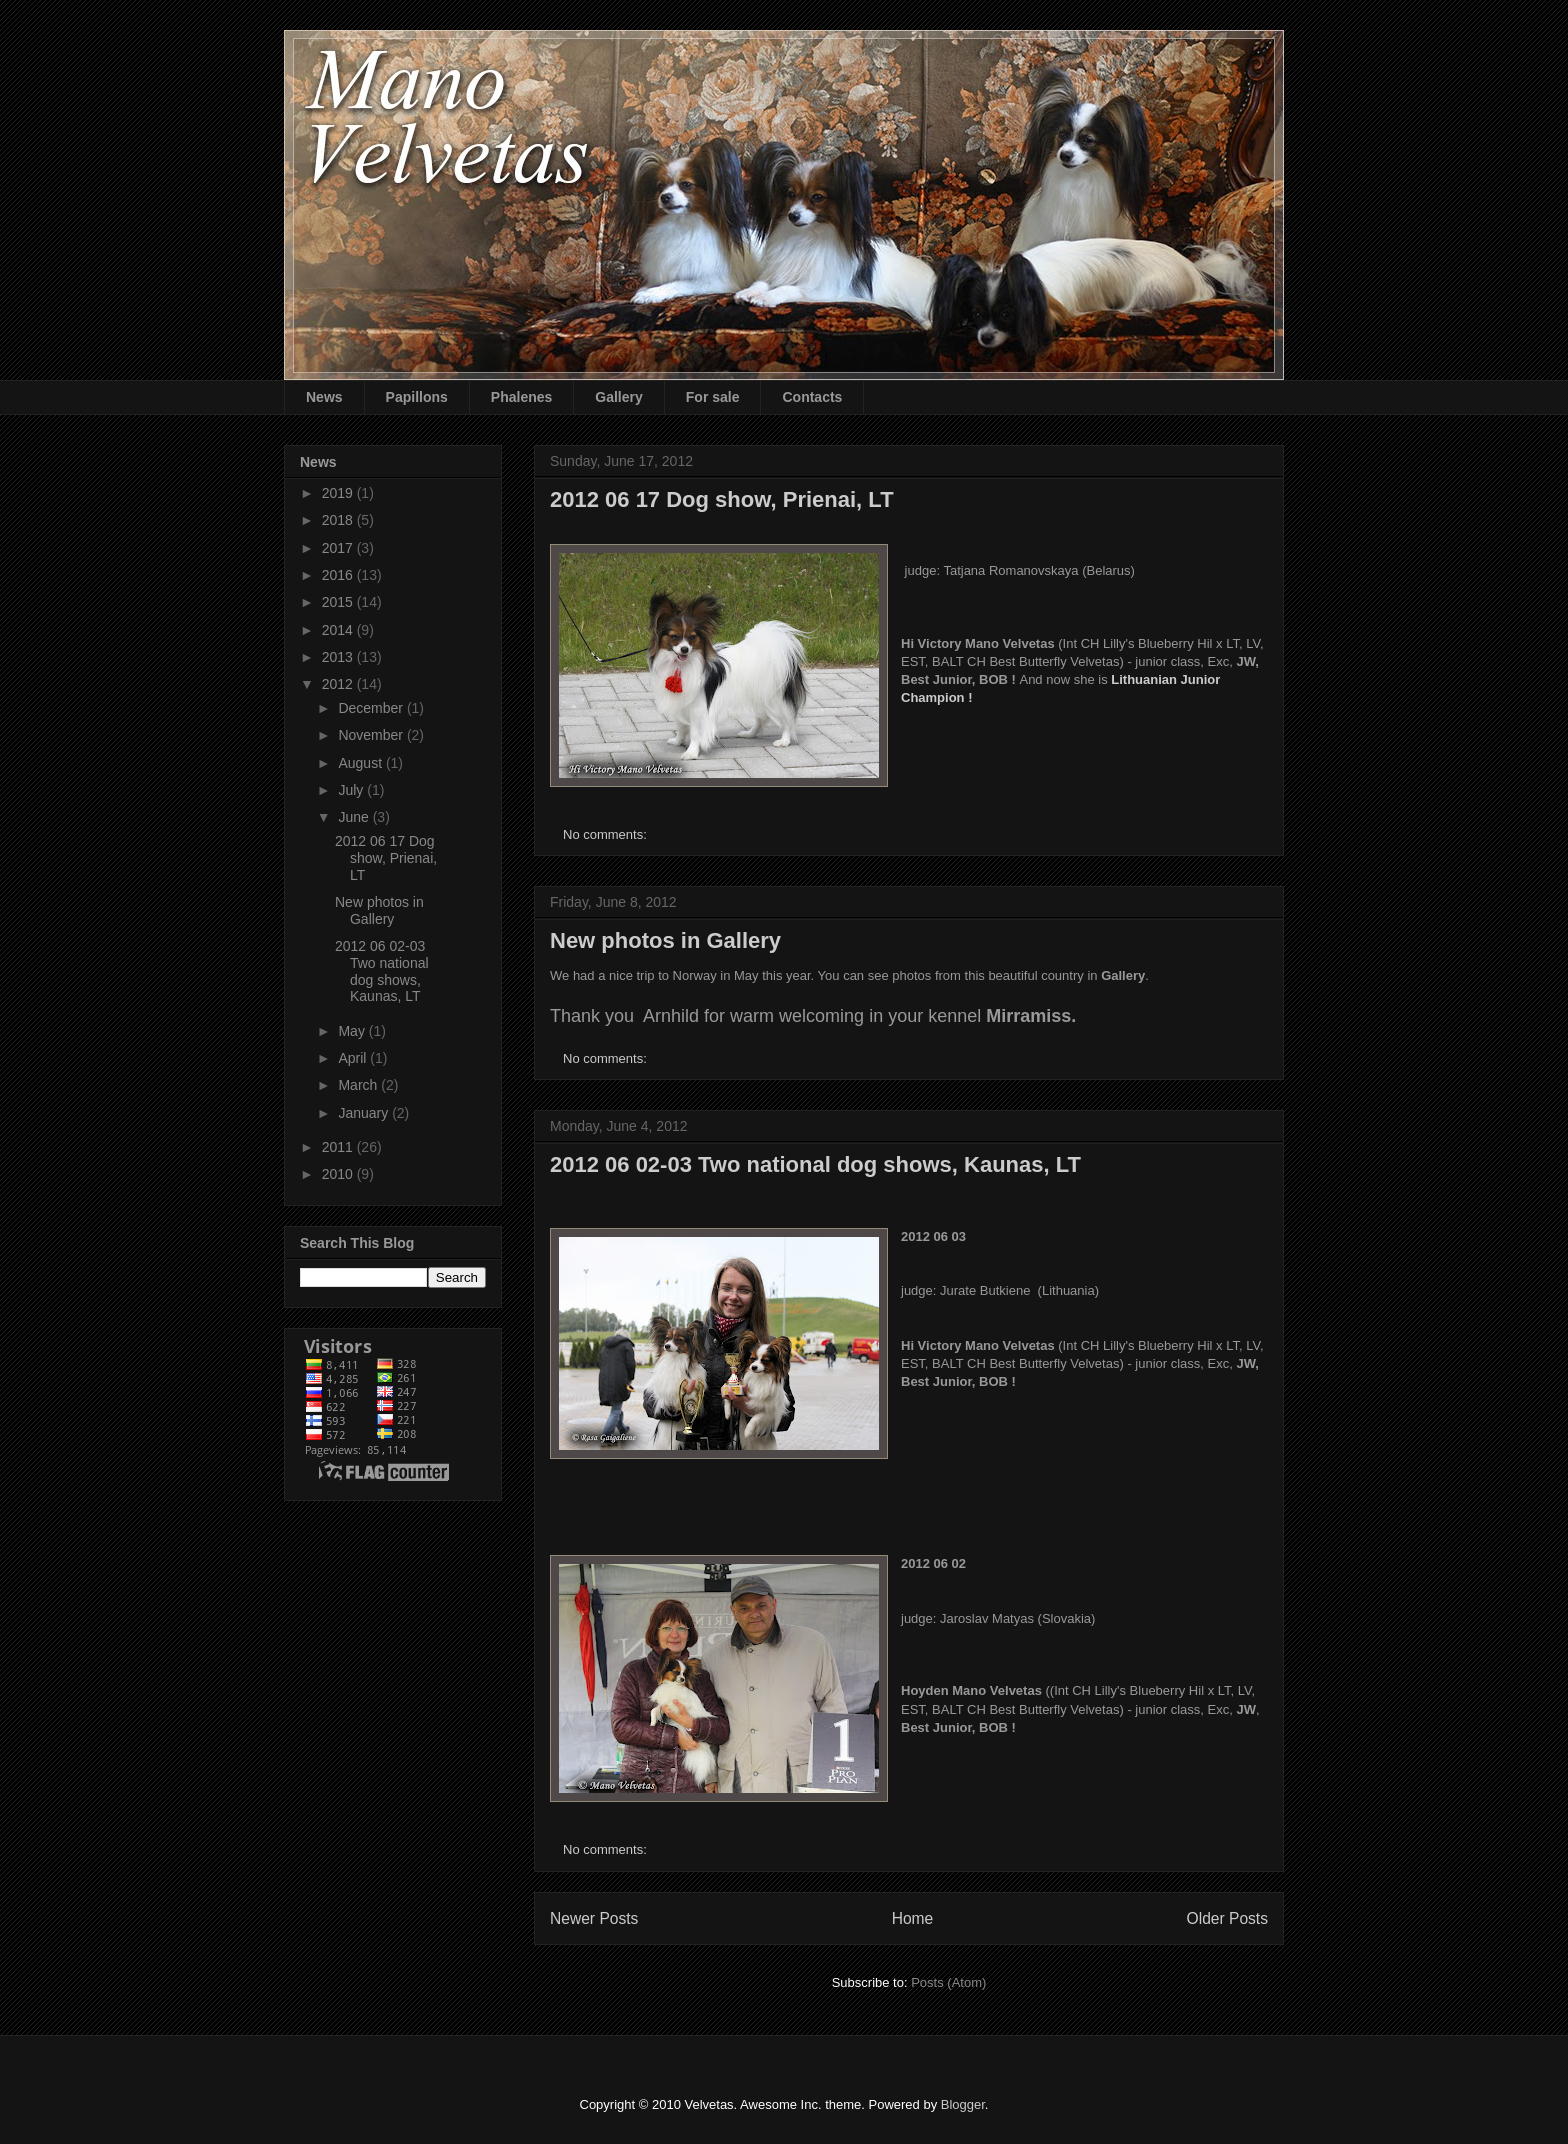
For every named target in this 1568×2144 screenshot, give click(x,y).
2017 (339, 548)
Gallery (618, 397)
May (353, 1031)
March (359, 1085)
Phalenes (521, 397)
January (365, 1113)
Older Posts (1227, 1918)
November (372, 735)
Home (913, 1918)
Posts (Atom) (948, 1982)
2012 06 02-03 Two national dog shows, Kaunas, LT (815, 1164)
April (354, 1058)
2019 (339, 493)
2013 (339, 657)
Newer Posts (594, 1918)
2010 (339, 1174)
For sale (713, 397)
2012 (339, 684)
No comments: (606, 834)
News (324, 397)
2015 (339, 602)
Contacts (812, 397)
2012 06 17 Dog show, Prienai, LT (722, 499)
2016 (339, 575)
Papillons (417, 397)
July (352, 790)
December (372, 708)
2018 (339, 520)
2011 (339, 1147)
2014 (339, 630)
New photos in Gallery (665, 940)
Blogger (963, 2104)
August (361, 763)
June (355, 817)
